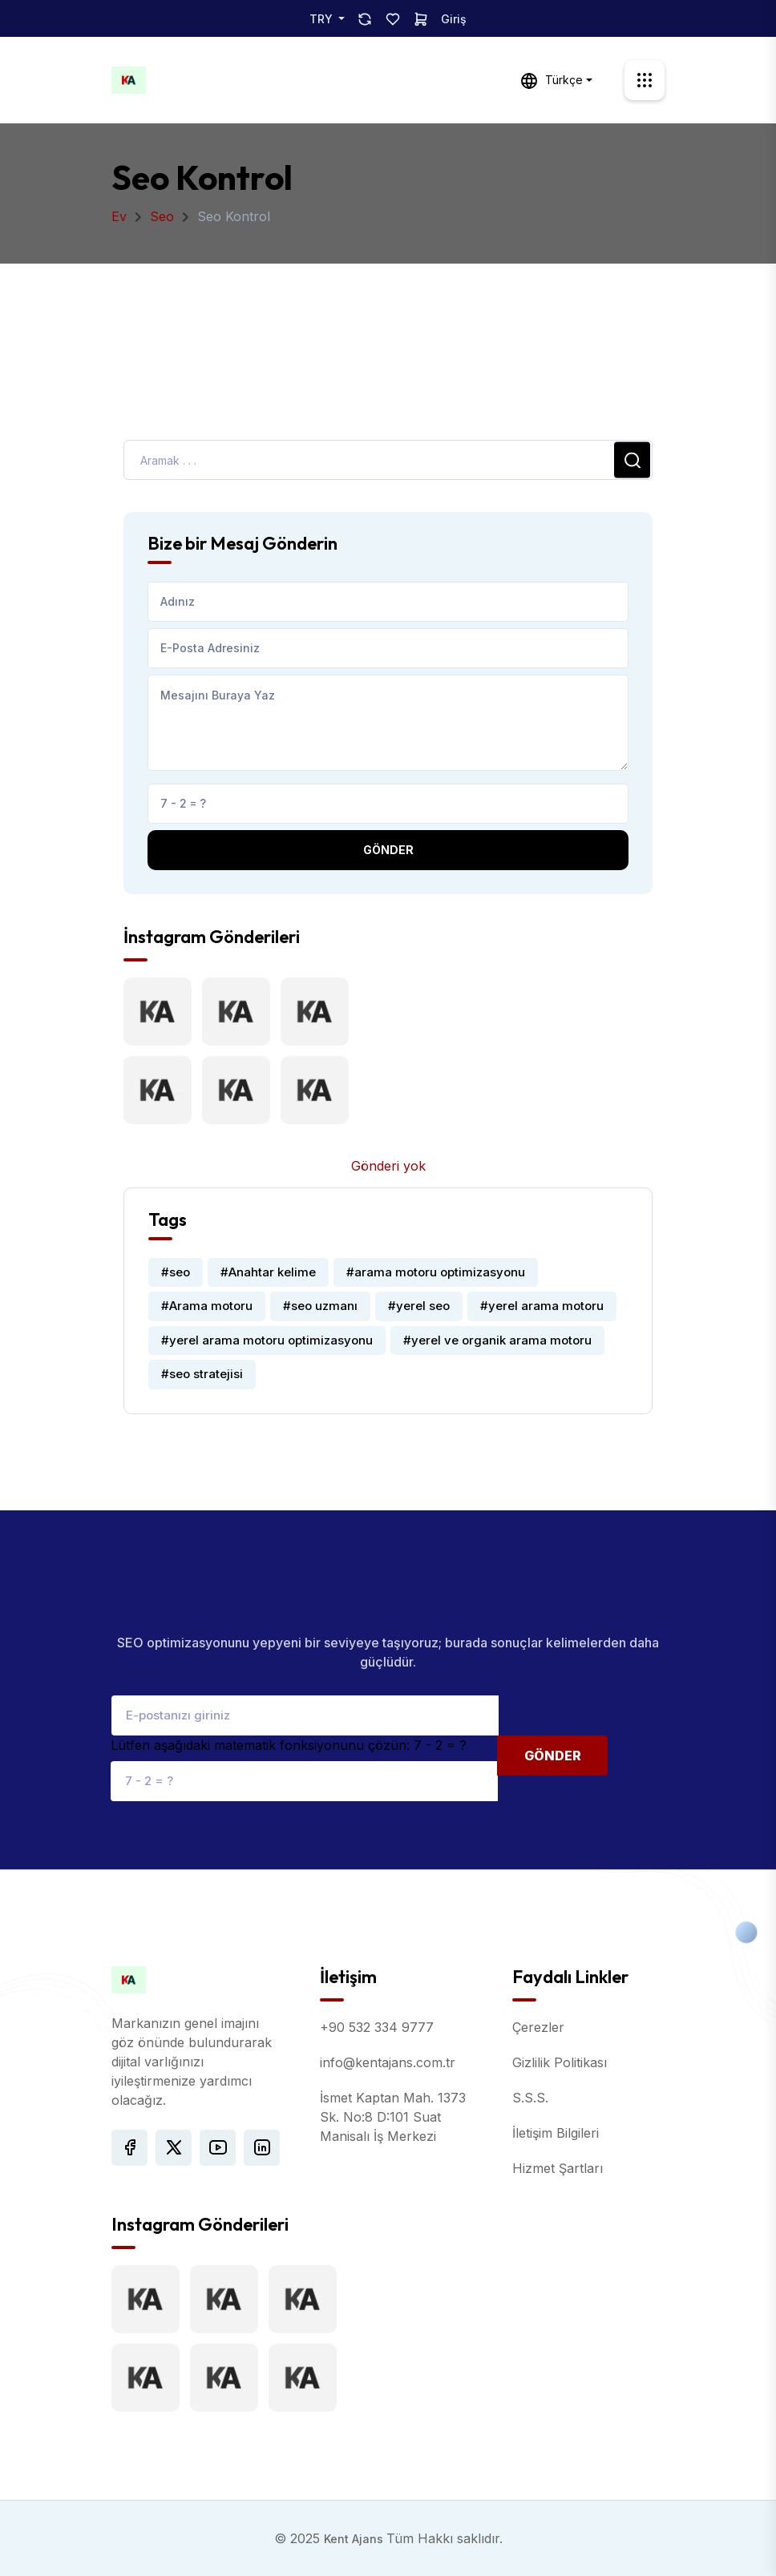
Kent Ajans (355, 2539)
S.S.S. (530, 2098)
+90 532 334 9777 (377, 2027)
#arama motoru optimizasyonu (435, 1272)
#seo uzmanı (320, 1305)
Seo (162, 216)
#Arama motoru (207, 1305)
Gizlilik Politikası (559, 2062)
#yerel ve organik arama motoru (497, 1340)
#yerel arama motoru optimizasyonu (267, 1340)
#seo (175, 1272)
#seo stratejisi (202, 1373)
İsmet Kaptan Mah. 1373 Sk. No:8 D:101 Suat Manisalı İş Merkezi (393, 2117)
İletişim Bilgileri (555, 2133)
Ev (119, 216)
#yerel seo (419, 1305)
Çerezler (538, 2027)
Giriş (454, 19)
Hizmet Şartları (557, 2168)
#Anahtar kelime (268, 1272)
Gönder (388, 850)
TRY (322, 19)
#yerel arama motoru (542, 1305)
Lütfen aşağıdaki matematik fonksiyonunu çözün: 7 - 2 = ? (289, 1745)
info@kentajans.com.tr (387, 2062)
